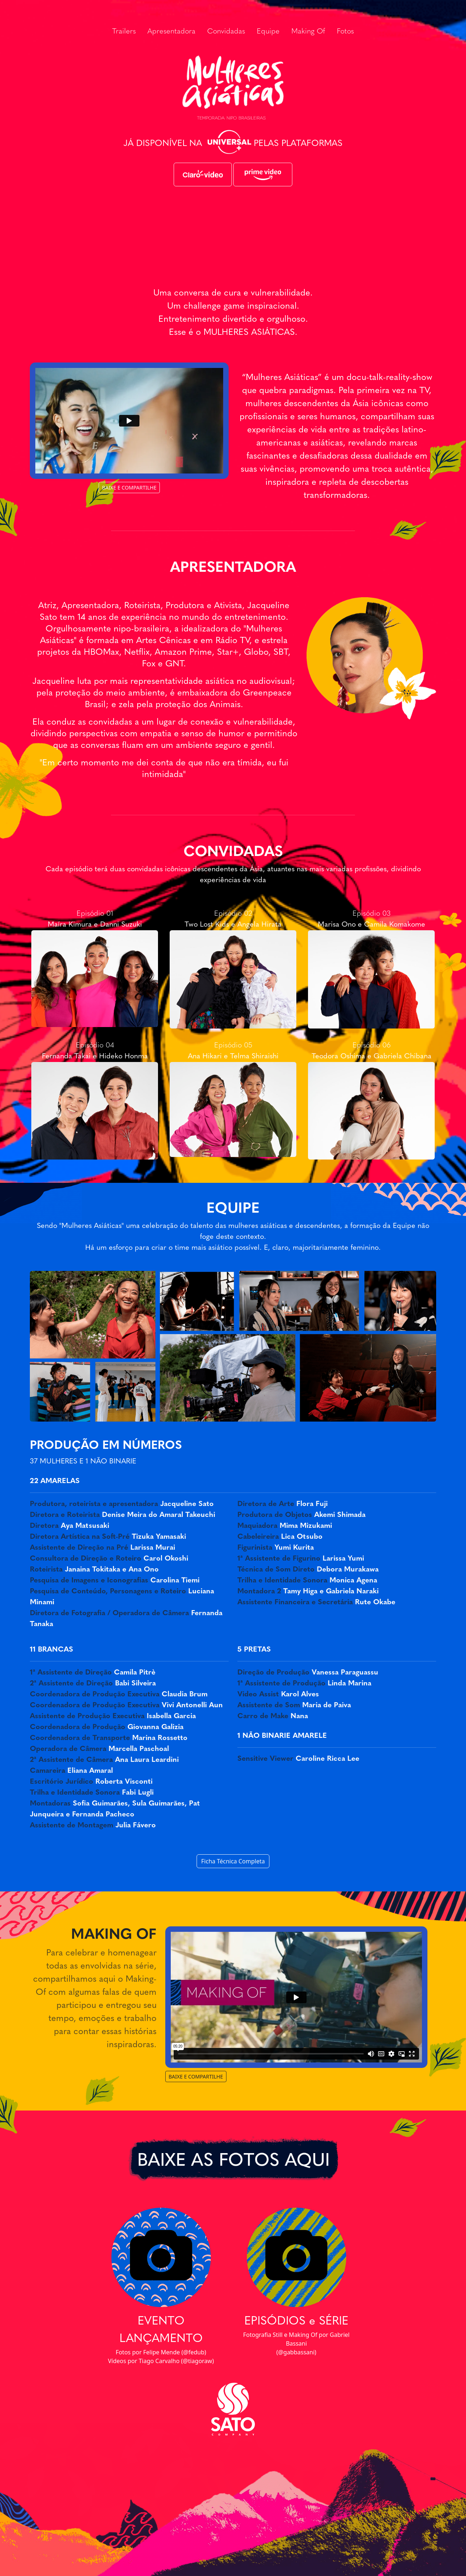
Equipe (268, 31)
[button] (203, 174)
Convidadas (226, 31)
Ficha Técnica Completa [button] (233, 1861)
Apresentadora (171, 31)
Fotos (345, 31)
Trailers (124, 31)
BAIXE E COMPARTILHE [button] (129, 487)
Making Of (308, 31)
